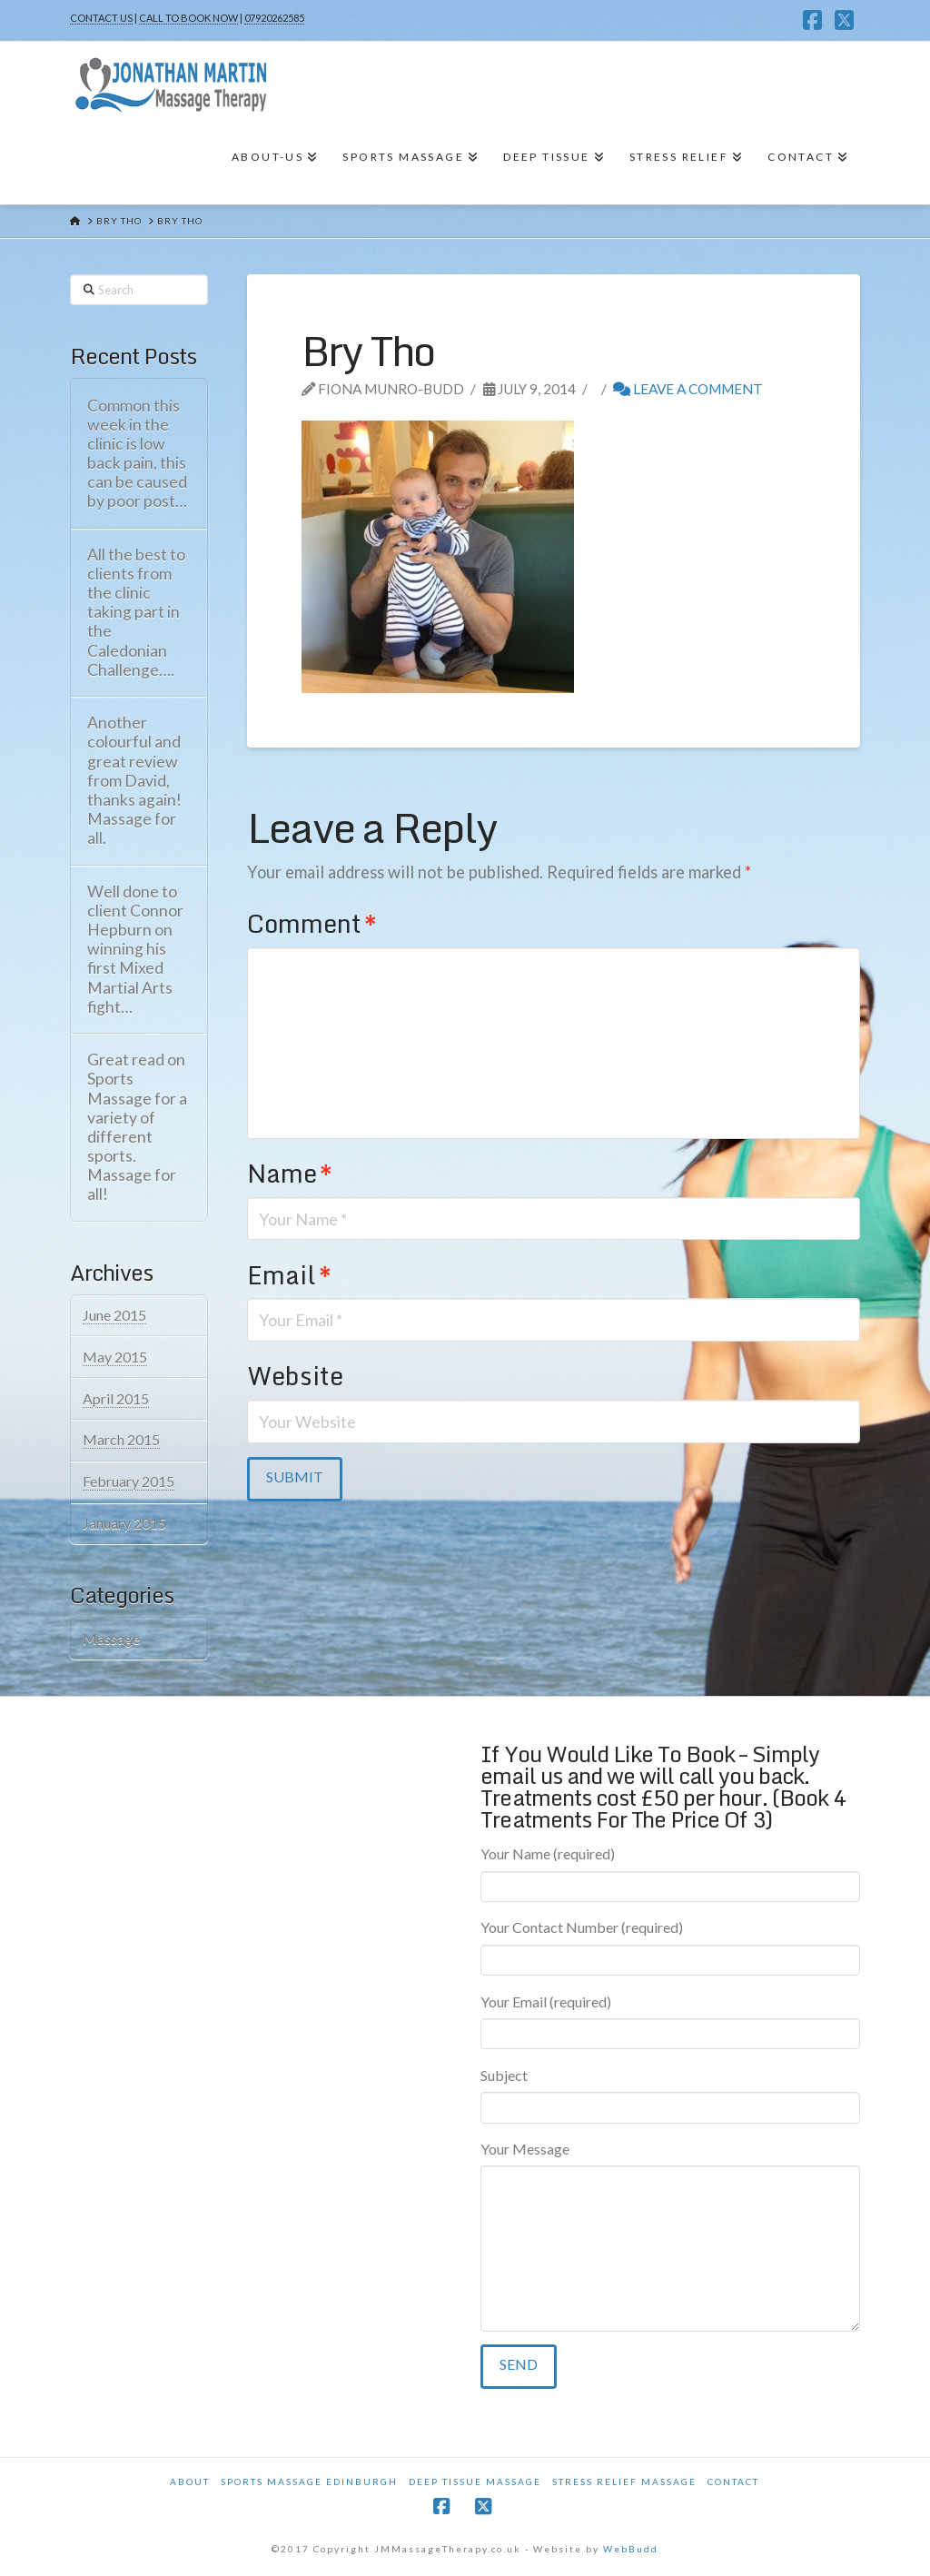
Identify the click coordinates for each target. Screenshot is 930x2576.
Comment (311, 923)
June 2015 (114, 1314)
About (190, 2481)
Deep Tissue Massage (475, 2481)
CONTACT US (101, 18)
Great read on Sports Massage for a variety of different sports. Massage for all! (137, 1127)
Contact (733, 2481)
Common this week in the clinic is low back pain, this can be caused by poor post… (137, 453)
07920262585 (274, 18)
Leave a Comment (688, 389)
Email (289, 1274)
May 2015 (115, 1356)
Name (289, 1173)
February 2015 (128, 1481)
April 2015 (116, 1398)
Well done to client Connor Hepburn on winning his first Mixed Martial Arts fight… (135, 949)
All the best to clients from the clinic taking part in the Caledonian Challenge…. (136, 612)
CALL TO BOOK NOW (188, 18)
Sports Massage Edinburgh (309, 2481)
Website (295, 1375)
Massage (111, 1638)
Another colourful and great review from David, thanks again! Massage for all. (134, 780)
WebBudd (630, 2548)
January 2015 (124, 1522)
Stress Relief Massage (624, 2481)
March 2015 (121, 1439)
